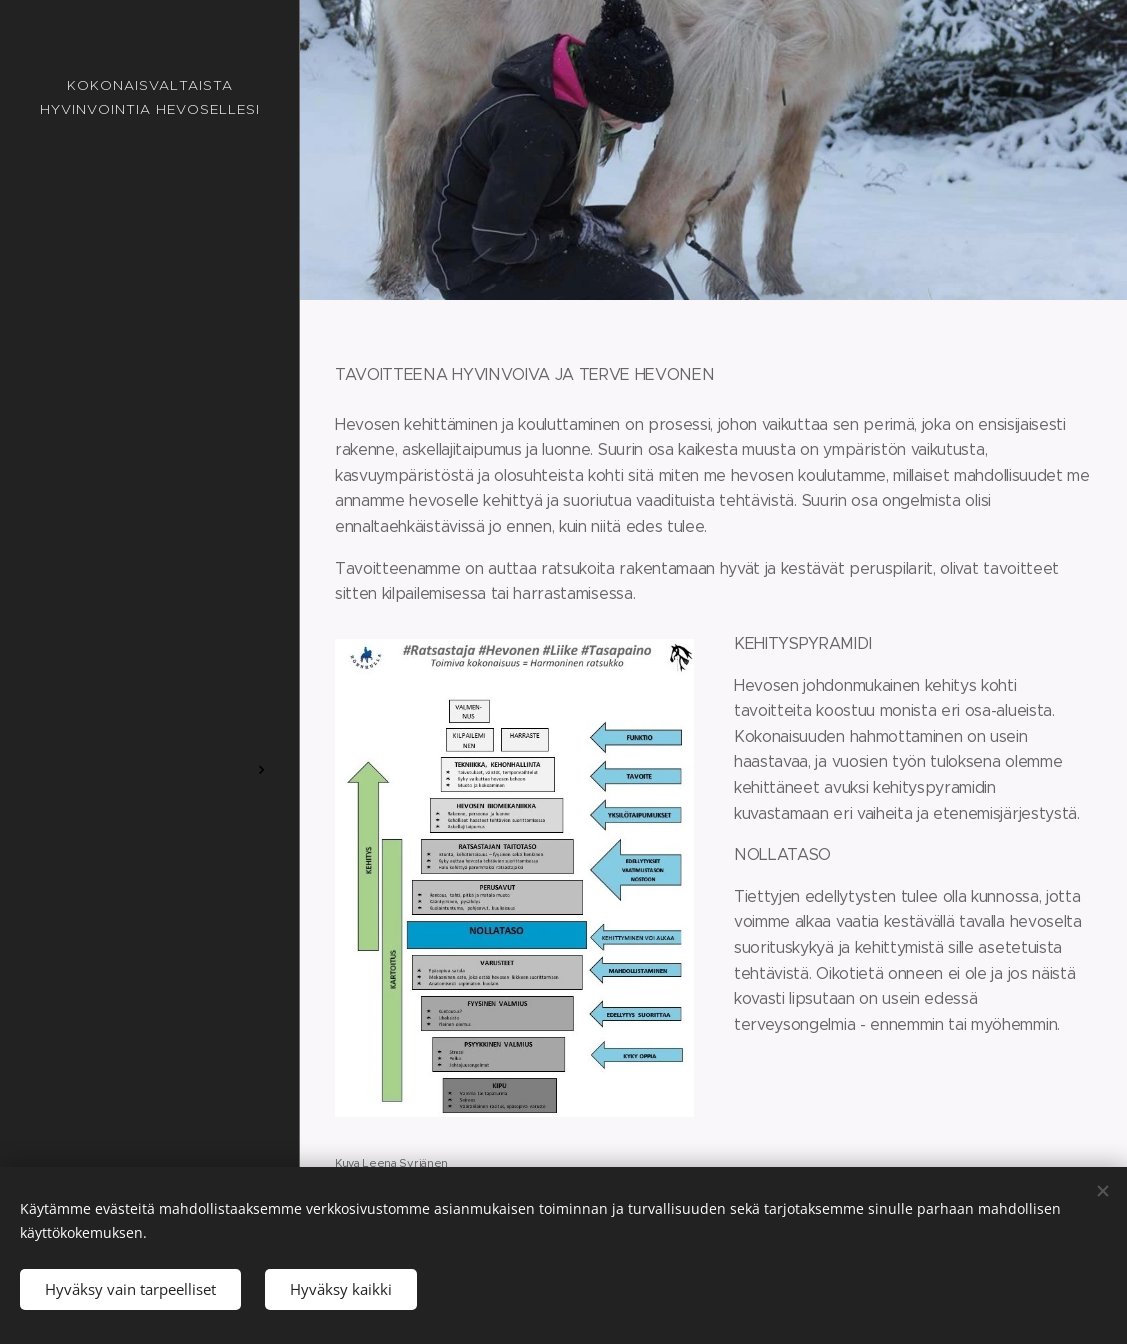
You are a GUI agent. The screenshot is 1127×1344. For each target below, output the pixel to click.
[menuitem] (150, 562)
